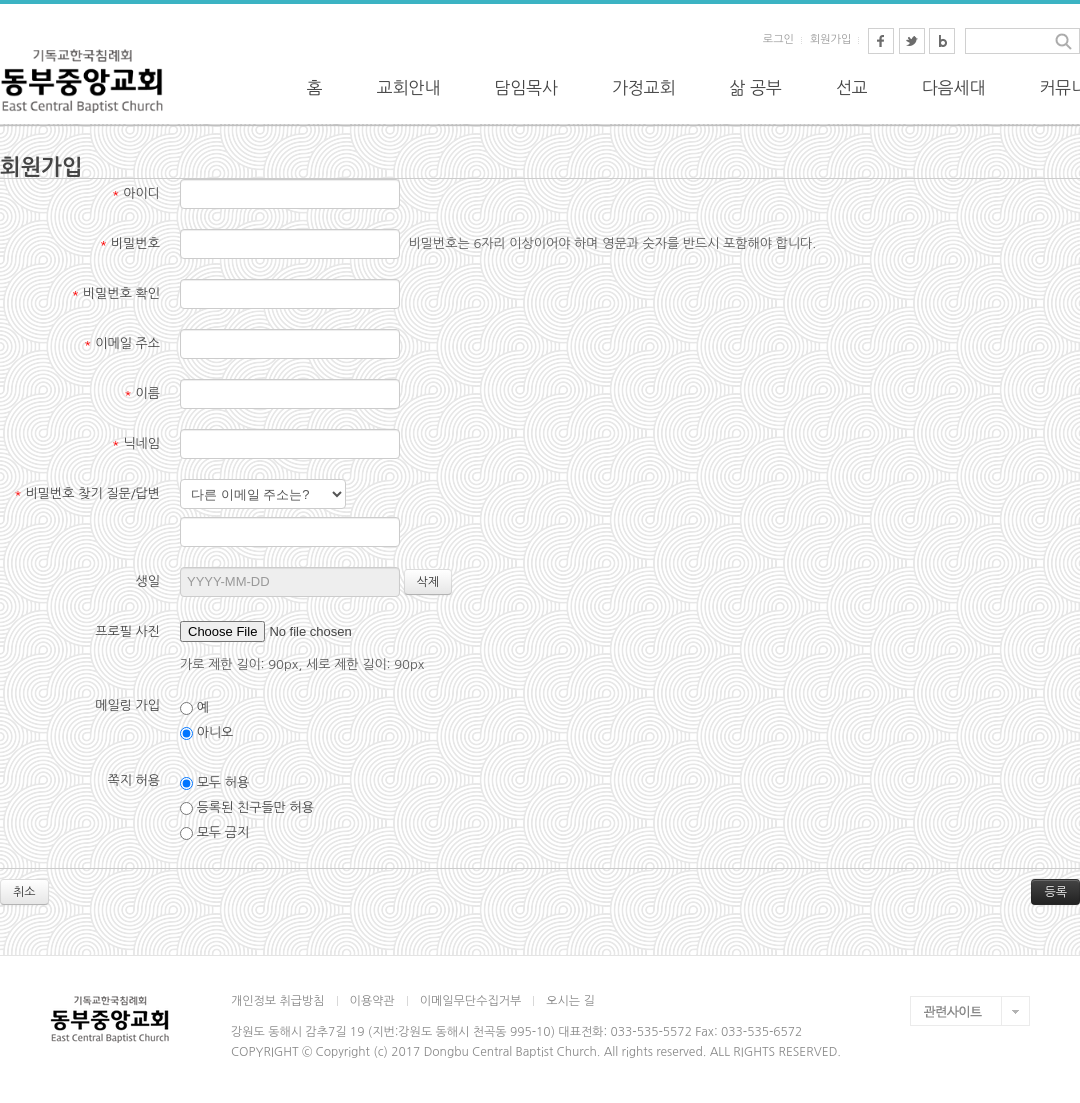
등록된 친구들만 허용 (247, 808)
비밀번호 (130, 243)
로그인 (778, 39)
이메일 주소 (122, 343)
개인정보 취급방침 (278, 1001)
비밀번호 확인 (116, 293)
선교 (852, 87)
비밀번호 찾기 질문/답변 (87, 493)
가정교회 (644, 87)
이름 (142, 393)
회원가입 (830, 39)
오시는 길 (570, 1001)
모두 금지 (214, 833)
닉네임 (136, 443)
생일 (148, 581)
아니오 (206, 733)
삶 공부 (756, 87)
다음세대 (954, 87)
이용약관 (372, 1001)
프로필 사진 (127, 631)
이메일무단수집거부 (471, 1001)
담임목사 (526, 87)
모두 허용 (214, 783)
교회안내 (409, 87)
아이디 (136, 193)
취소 (24, 892)
